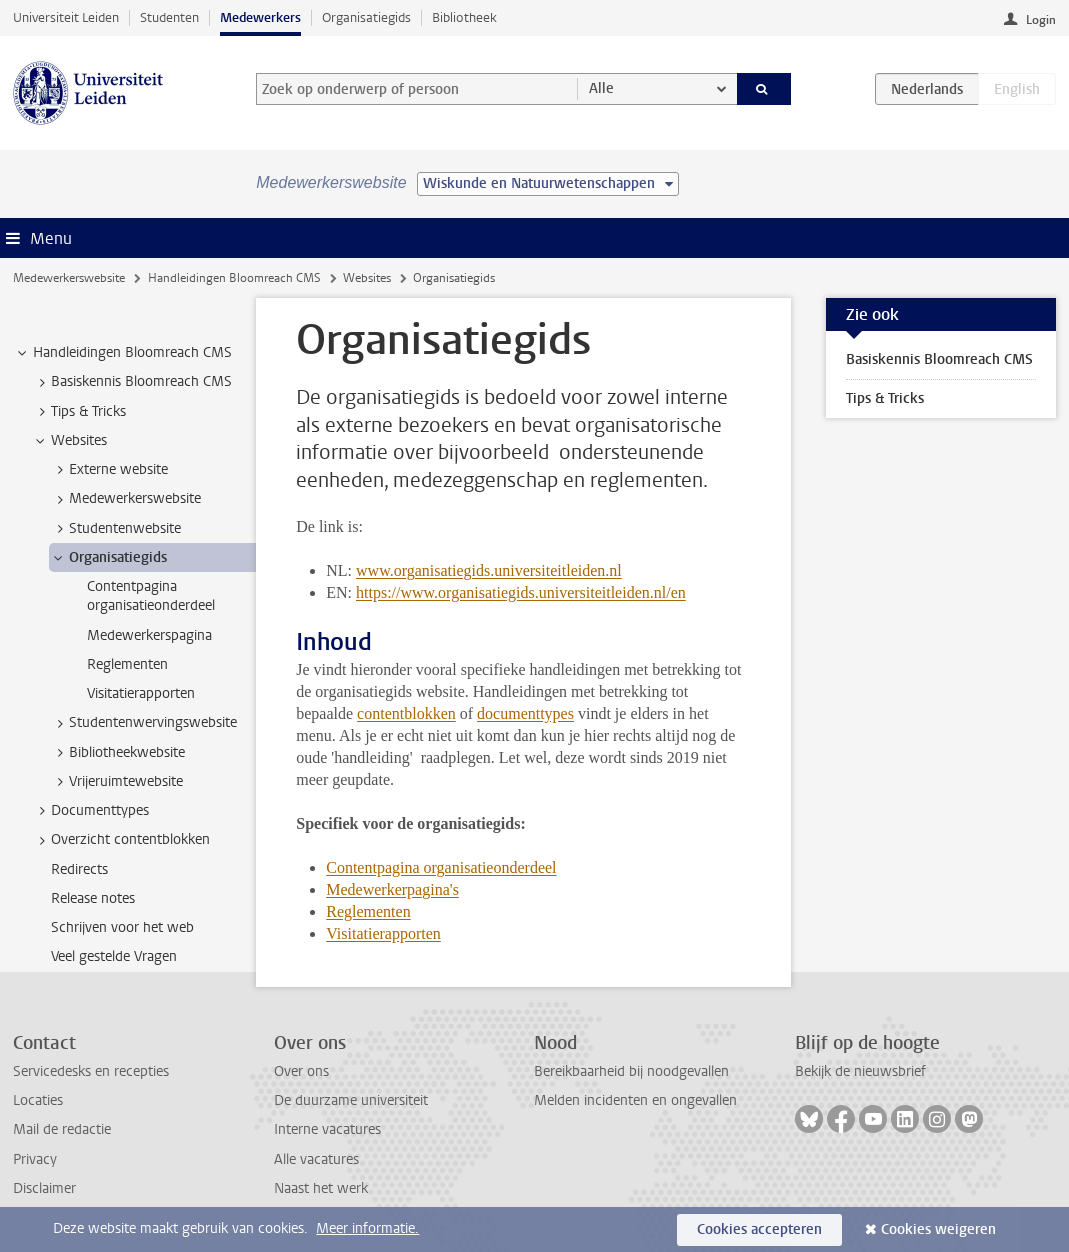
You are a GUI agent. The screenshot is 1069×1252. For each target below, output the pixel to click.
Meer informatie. (367, 1228)
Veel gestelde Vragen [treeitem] (114, 956)
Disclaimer (44, 1188)
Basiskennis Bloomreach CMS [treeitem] (132, 382)
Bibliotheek (464, 17)
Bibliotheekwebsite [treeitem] (117, 753)
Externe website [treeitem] (109, 470)
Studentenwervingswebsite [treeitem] (143, 723)
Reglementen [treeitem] (127, 664)
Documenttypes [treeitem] (90, 811)
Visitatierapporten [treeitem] (141, 693)
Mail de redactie (62, 1129)
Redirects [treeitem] (79, 869)
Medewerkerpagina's (392, 889)
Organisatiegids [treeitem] (108, 558)
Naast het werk (321, 1188)
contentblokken (406, 713)
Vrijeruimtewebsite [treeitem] (116, 782)
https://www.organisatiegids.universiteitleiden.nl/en (521, 592)
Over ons (301, 1071)
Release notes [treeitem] (93, 898)
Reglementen (368, 911)
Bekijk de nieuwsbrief (860, 1071)
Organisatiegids (366, 17)
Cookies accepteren (759, 1229)
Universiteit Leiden (66, 17)
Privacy (35, 1159)
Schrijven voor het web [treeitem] (122, 927)
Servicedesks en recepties (91, 1071)
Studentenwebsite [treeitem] (115, 529)
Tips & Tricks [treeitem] (79, 412)
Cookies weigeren (938, 1229)
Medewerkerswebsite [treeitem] (125, 499)
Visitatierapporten (383, 933)
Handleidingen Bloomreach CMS (234, 278)
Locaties (38, 1100)
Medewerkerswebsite (69, 278)
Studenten (169, 17)
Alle (601, 88)
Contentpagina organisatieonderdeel (441, 867)
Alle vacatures (316, 1159)
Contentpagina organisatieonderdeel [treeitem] (151, 596)
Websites (367, 278)
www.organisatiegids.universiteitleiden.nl (489, 570)
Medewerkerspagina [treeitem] (149, 635)
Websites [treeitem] (69, 441)
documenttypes (525, 713)
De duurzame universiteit (351, 1100)
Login (1041, 20)
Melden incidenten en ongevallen (635, 1100)
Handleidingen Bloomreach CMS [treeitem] (123, 353)
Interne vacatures (327, 1129)
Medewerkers (260, 17)
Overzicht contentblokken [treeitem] (121, 840)
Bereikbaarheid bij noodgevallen (631, 1071)
